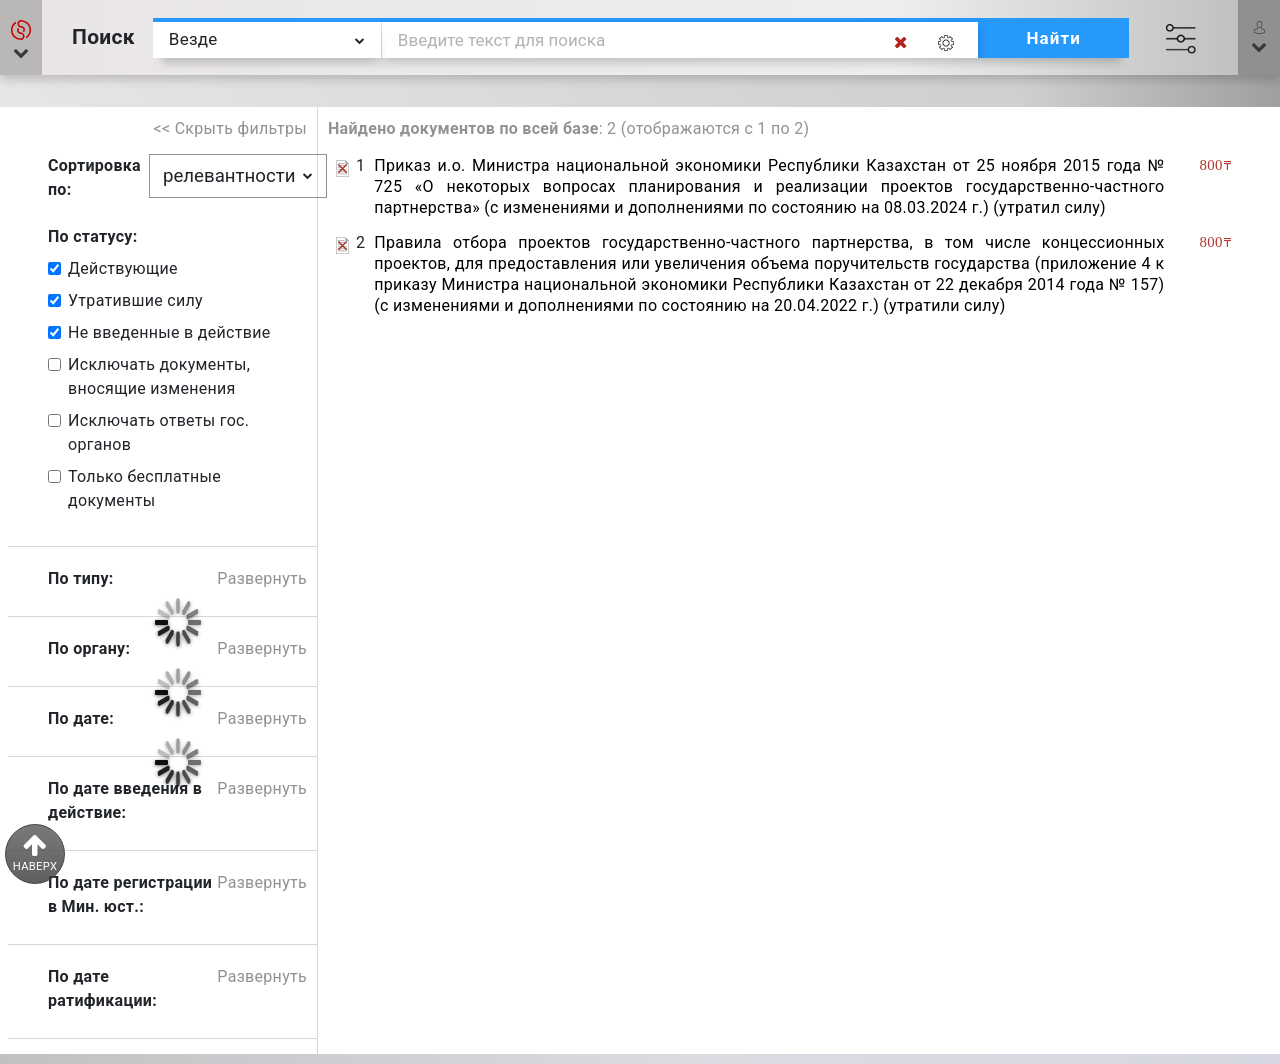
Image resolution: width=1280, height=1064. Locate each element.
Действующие (123, 268)
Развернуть (262, 578)
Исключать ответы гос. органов (158, 432)
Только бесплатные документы (144, 488)
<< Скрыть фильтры (231, 128)
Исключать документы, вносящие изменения (159, 376)
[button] (21, 37)
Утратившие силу (135, 300)
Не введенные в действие (169, 332)
